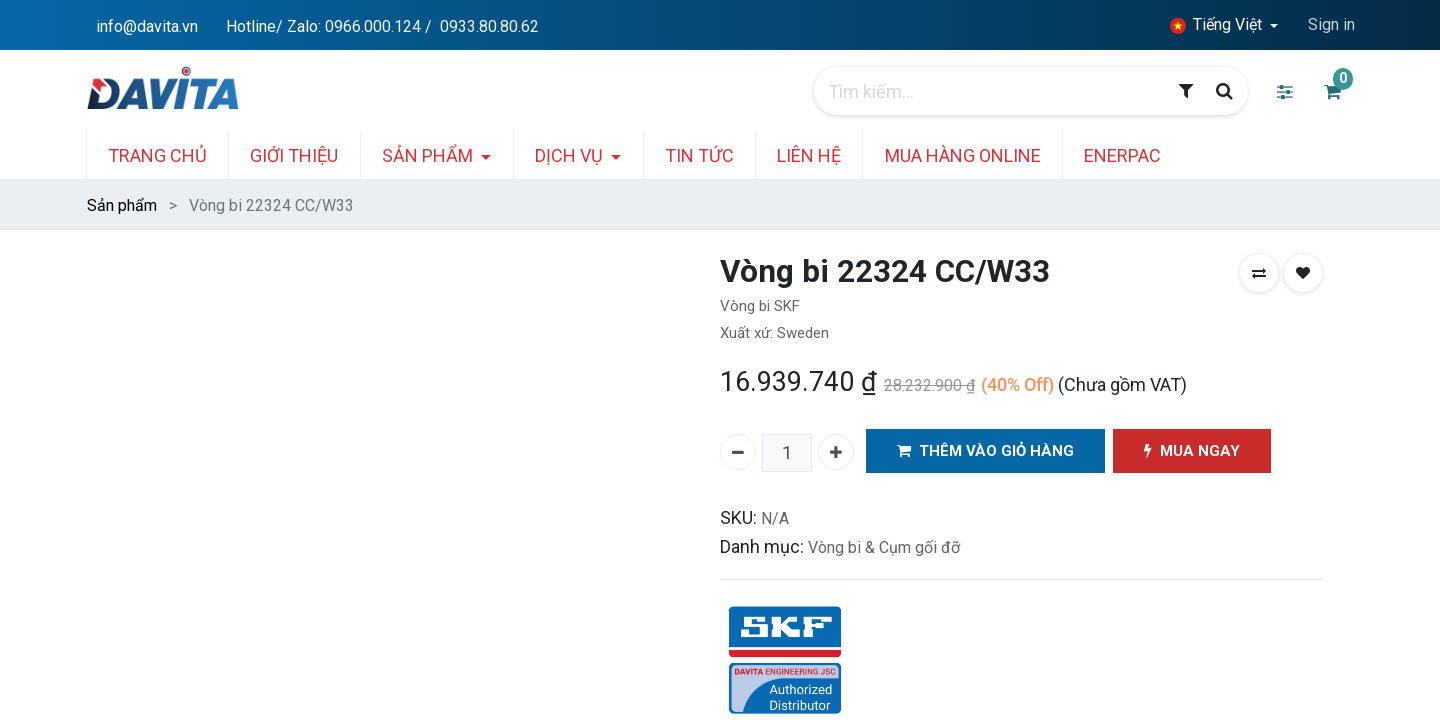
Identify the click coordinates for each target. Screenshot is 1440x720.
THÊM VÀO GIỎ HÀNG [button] (986, 451)
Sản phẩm (122, 205)
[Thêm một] (836, 452)
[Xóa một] (738, 452)
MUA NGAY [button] (1195, 451)
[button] (1259, 273)
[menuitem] (174, 155)
